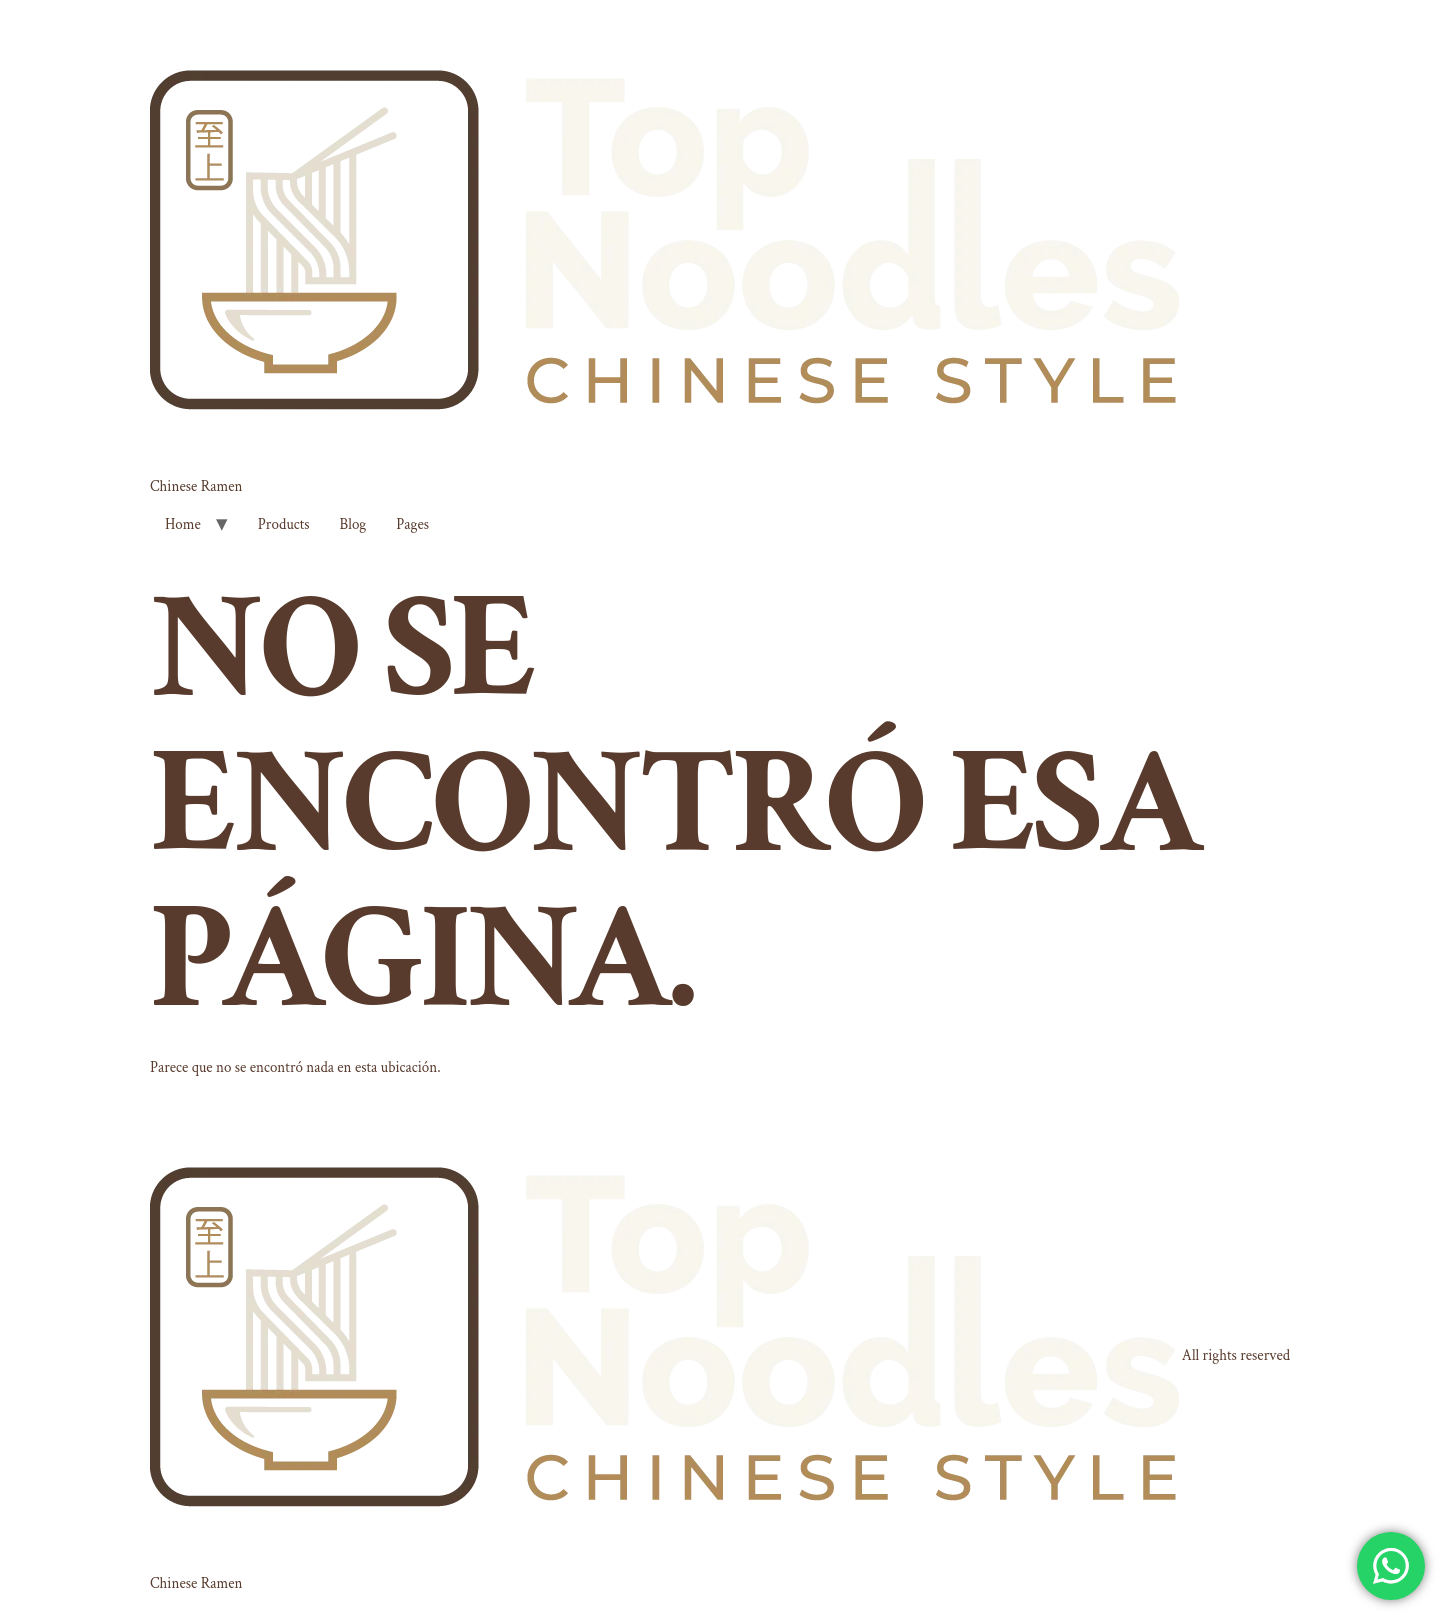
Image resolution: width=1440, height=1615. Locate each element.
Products (284, 524)
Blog (353, 524)
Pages (412, 524)
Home (183, 524)
